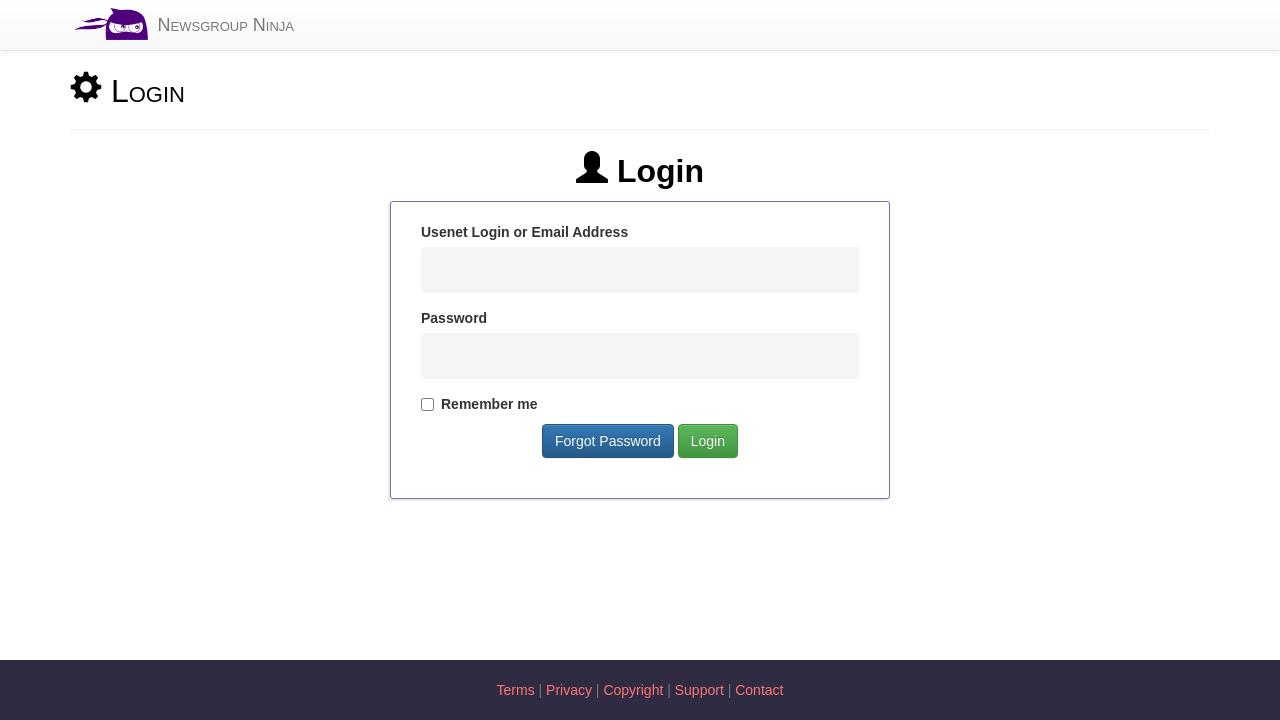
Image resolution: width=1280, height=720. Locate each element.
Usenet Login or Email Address (524, 232)
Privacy (569, 690)
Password (454, 318)
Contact (759, 690)
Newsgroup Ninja (226, 25)
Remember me (479, 404)
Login (708, 441)
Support (699, 690)
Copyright (633, 690)
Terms (516, 690)
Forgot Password (608, 441)
